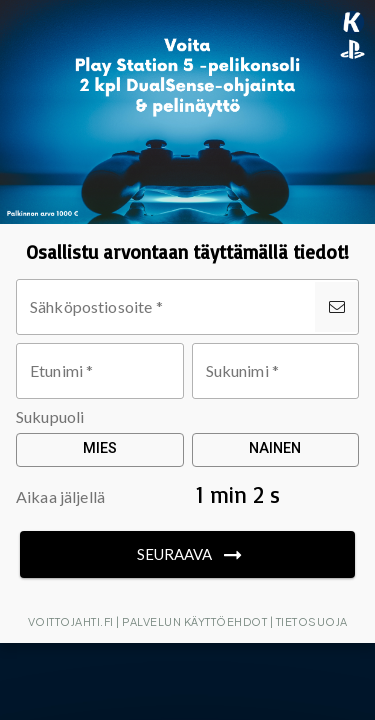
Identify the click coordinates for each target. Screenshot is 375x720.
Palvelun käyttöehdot (194, 621)
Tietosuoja (312, 621)
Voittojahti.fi (71, 621)
